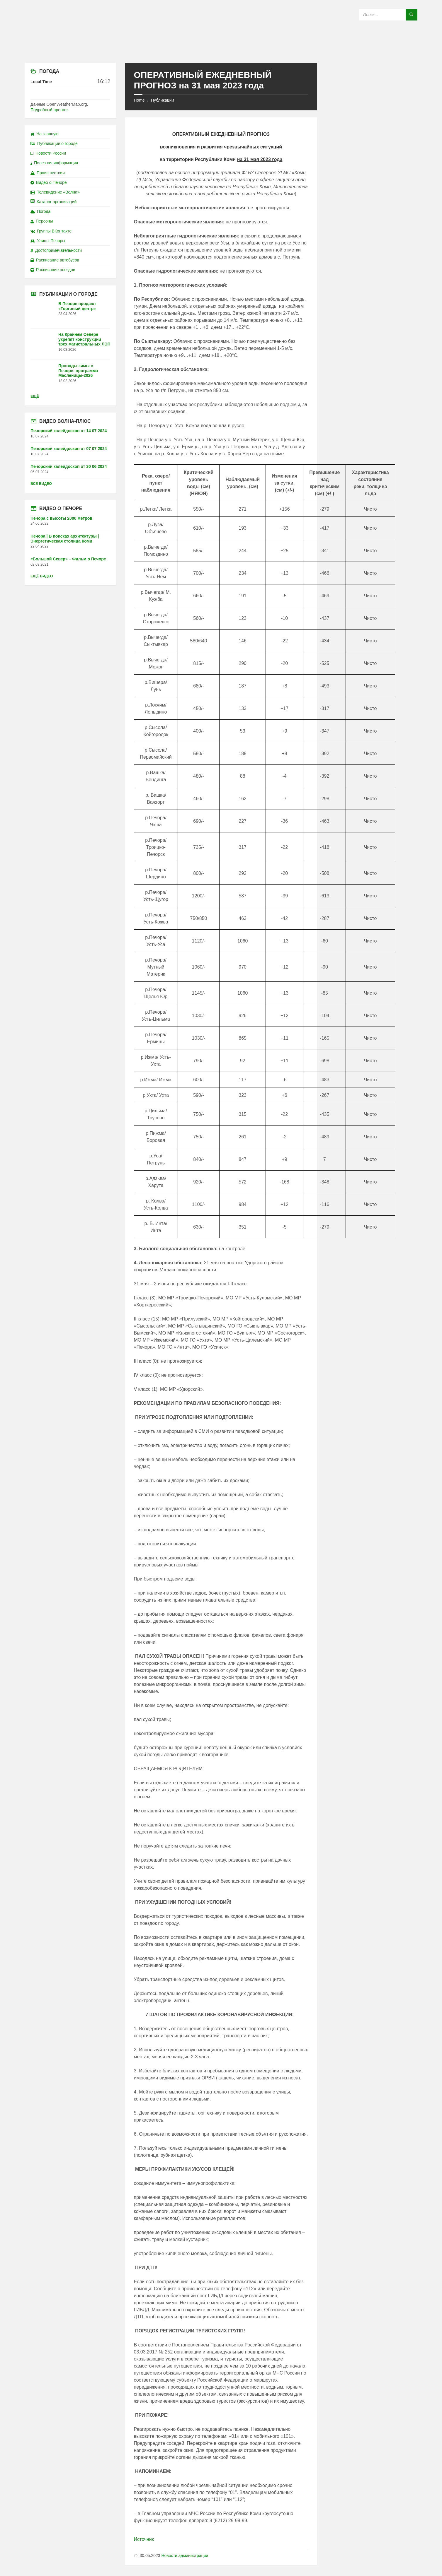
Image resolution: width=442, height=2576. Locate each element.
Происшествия (47, 172)
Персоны (41, 221)
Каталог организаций (53, 201)
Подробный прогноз (49, 109)
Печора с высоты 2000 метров (61, 518)
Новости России (48, 153)
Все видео (41, 484)
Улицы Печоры (47, 240)
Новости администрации (184, 2555)
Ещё (34, 396)
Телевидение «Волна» (55, 192)
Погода (40, 211)
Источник (144, 2539)
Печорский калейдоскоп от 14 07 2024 (68, 430)
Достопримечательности (56, 250)
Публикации (162, 100)
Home (139, 100)
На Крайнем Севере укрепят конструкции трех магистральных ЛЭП (84, 339)
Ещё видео (41, 576)
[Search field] (388, 14)
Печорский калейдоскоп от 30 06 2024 (68, 466)
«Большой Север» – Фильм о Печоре (68, 559)
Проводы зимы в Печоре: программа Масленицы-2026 (78, 370)
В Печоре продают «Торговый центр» (77, 306)
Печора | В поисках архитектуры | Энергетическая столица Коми (64, 538)
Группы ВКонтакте (51, 231)
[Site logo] (221, 51)
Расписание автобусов (54, 260)
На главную (44, 133)
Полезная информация (54, 162)
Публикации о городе (54, 143)
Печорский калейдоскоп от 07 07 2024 (68, 448)
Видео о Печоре (48, 182)
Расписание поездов (52, 269)
